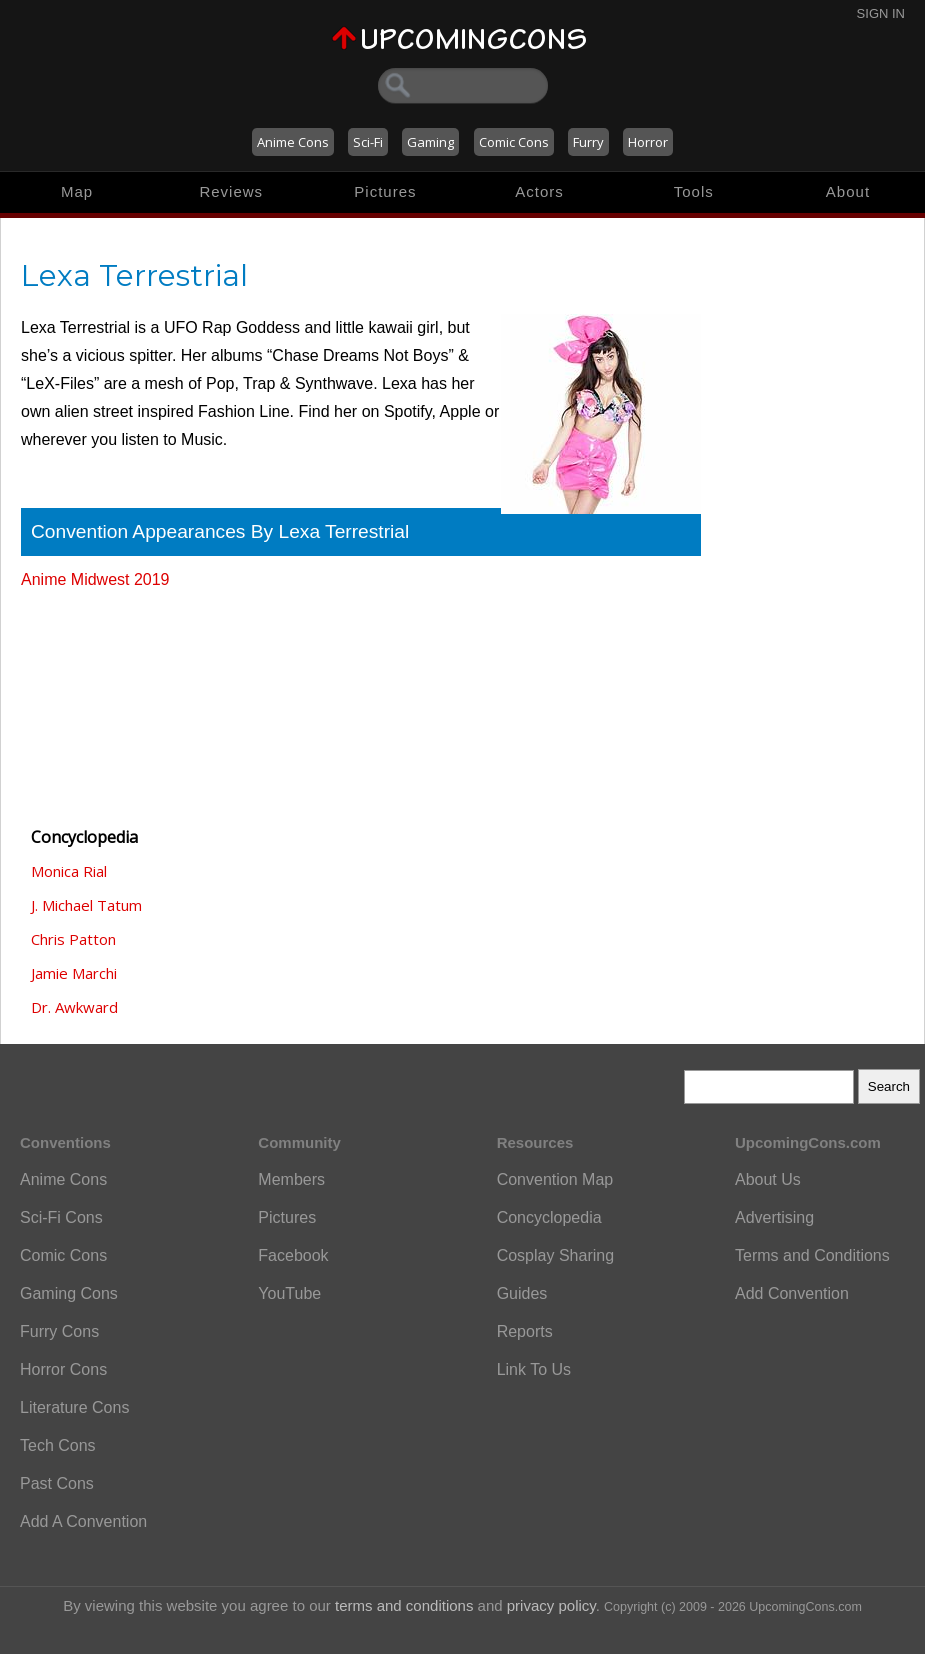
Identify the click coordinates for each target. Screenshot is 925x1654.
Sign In (881, 13)
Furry (588, 142)
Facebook (293, 1255)
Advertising (774, 1217)
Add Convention (792, 1293)
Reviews (231, 191)
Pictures (385, 191)
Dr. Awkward (74, 1007)
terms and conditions (404, 1605)
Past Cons (57, 1483)
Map (77, 191)
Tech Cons (58, 1445)
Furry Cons (59, 1331)
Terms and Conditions (812, 1255)
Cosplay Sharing (555, 1255)
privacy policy (551, 1605)
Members (291, 1179)
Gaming (430, 142)
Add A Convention (83, 1521)
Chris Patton (73, 939)
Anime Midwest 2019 (95, 579)
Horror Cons (63, 1369)
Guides (522, 1293)
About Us (768, 1179)
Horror (648, 142)
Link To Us (534, 1369)
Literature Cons (74, 1407)
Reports (525, 1331)
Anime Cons (293, 142)
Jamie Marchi (74, 973)
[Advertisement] (121, 699)
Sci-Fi (368, 142)
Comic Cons (514, 142)
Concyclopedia (549, 1217)
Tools (694, 191)
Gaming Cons (69, 1293)
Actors (539, 191)
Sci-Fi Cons (61, 1217)
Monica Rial (69, 871)
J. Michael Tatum (86, 905)
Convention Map (555, 1179)
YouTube (289, 1293)
